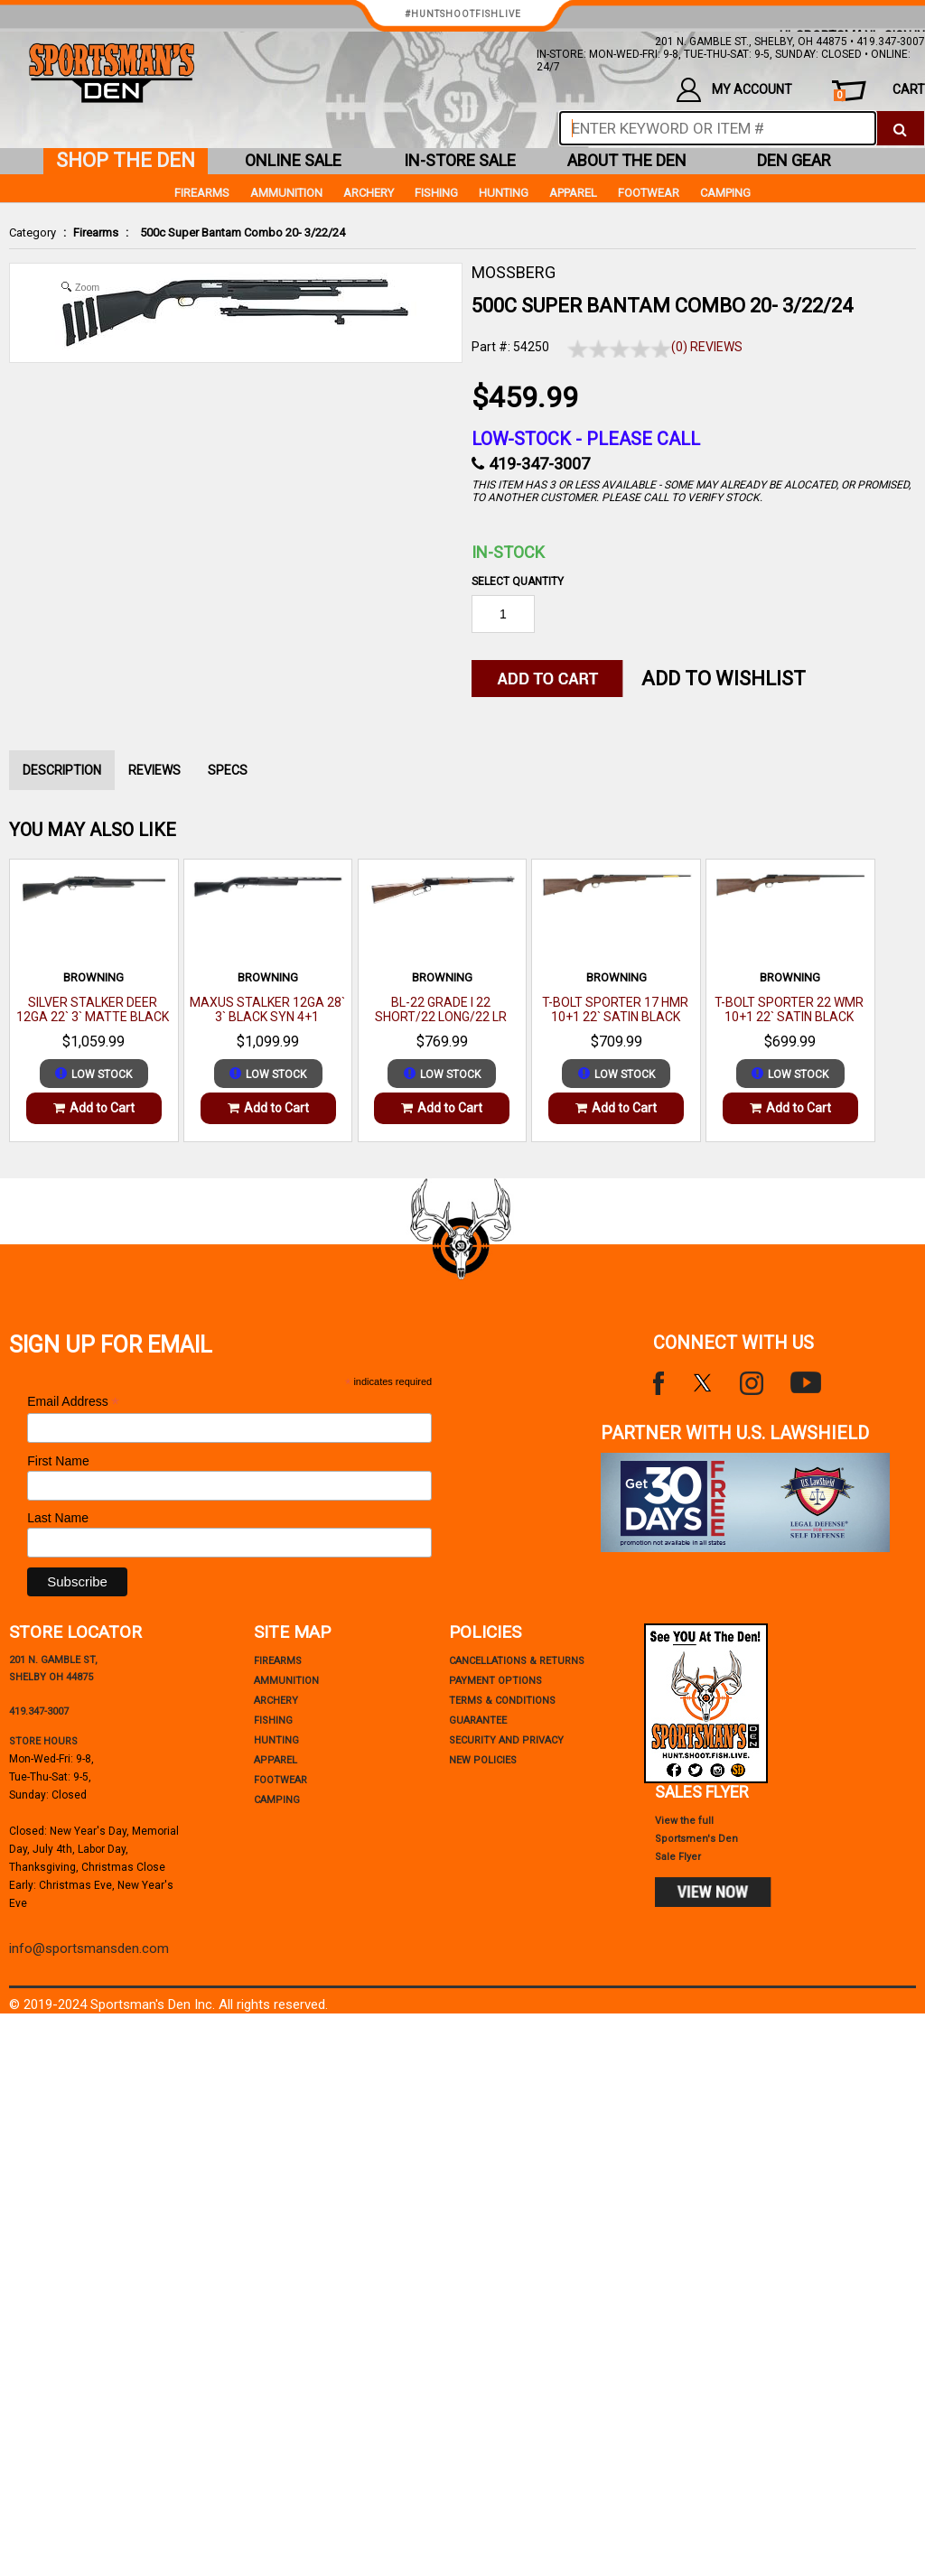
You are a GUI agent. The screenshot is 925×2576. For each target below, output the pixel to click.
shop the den (125, 160)
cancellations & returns (516, 1661)
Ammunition (286, 193)
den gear (794, 160)
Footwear (648, 193)
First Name (58, 1461)
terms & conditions (502, 1700)
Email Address (73, 1401)
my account (734, 90)
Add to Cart (94, 1108)
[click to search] (900, 128)
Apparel (573, 193)
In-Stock (508, 552)
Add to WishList (723, 678)
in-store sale (460, 160)
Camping (725, 193)
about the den (627, 160)
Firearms (95, 232)
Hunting (503, 193)
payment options (495, 1681)
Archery (368, 193)
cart (879, 91)
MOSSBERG (514, 272)
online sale (293, 160)
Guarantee (478, 1720)
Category (32, 232)
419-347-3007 (539, 463)
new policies (483, 1760)
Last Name (58, 1518)
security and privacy (506, 1740)
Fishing (436, 193)
